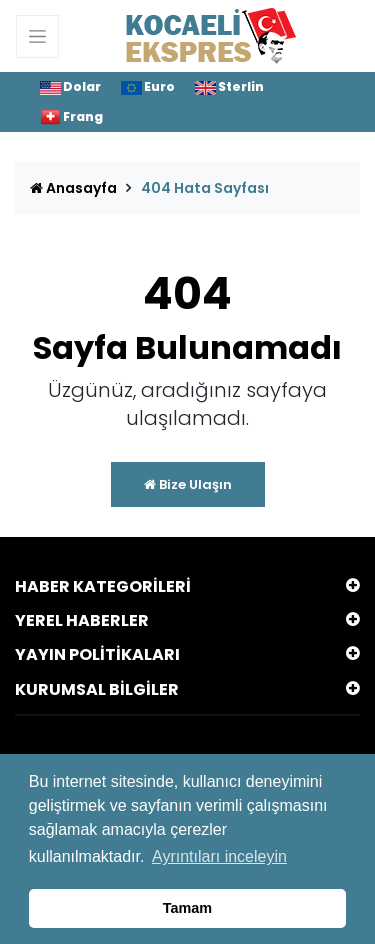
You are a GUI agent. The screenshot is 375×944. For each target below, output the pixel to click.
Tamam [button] (187, 908)
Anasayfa (73, 188)
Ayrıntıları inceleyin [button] (219, 856)
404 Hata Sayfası (205, 188)
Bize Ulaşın (188, 484)
